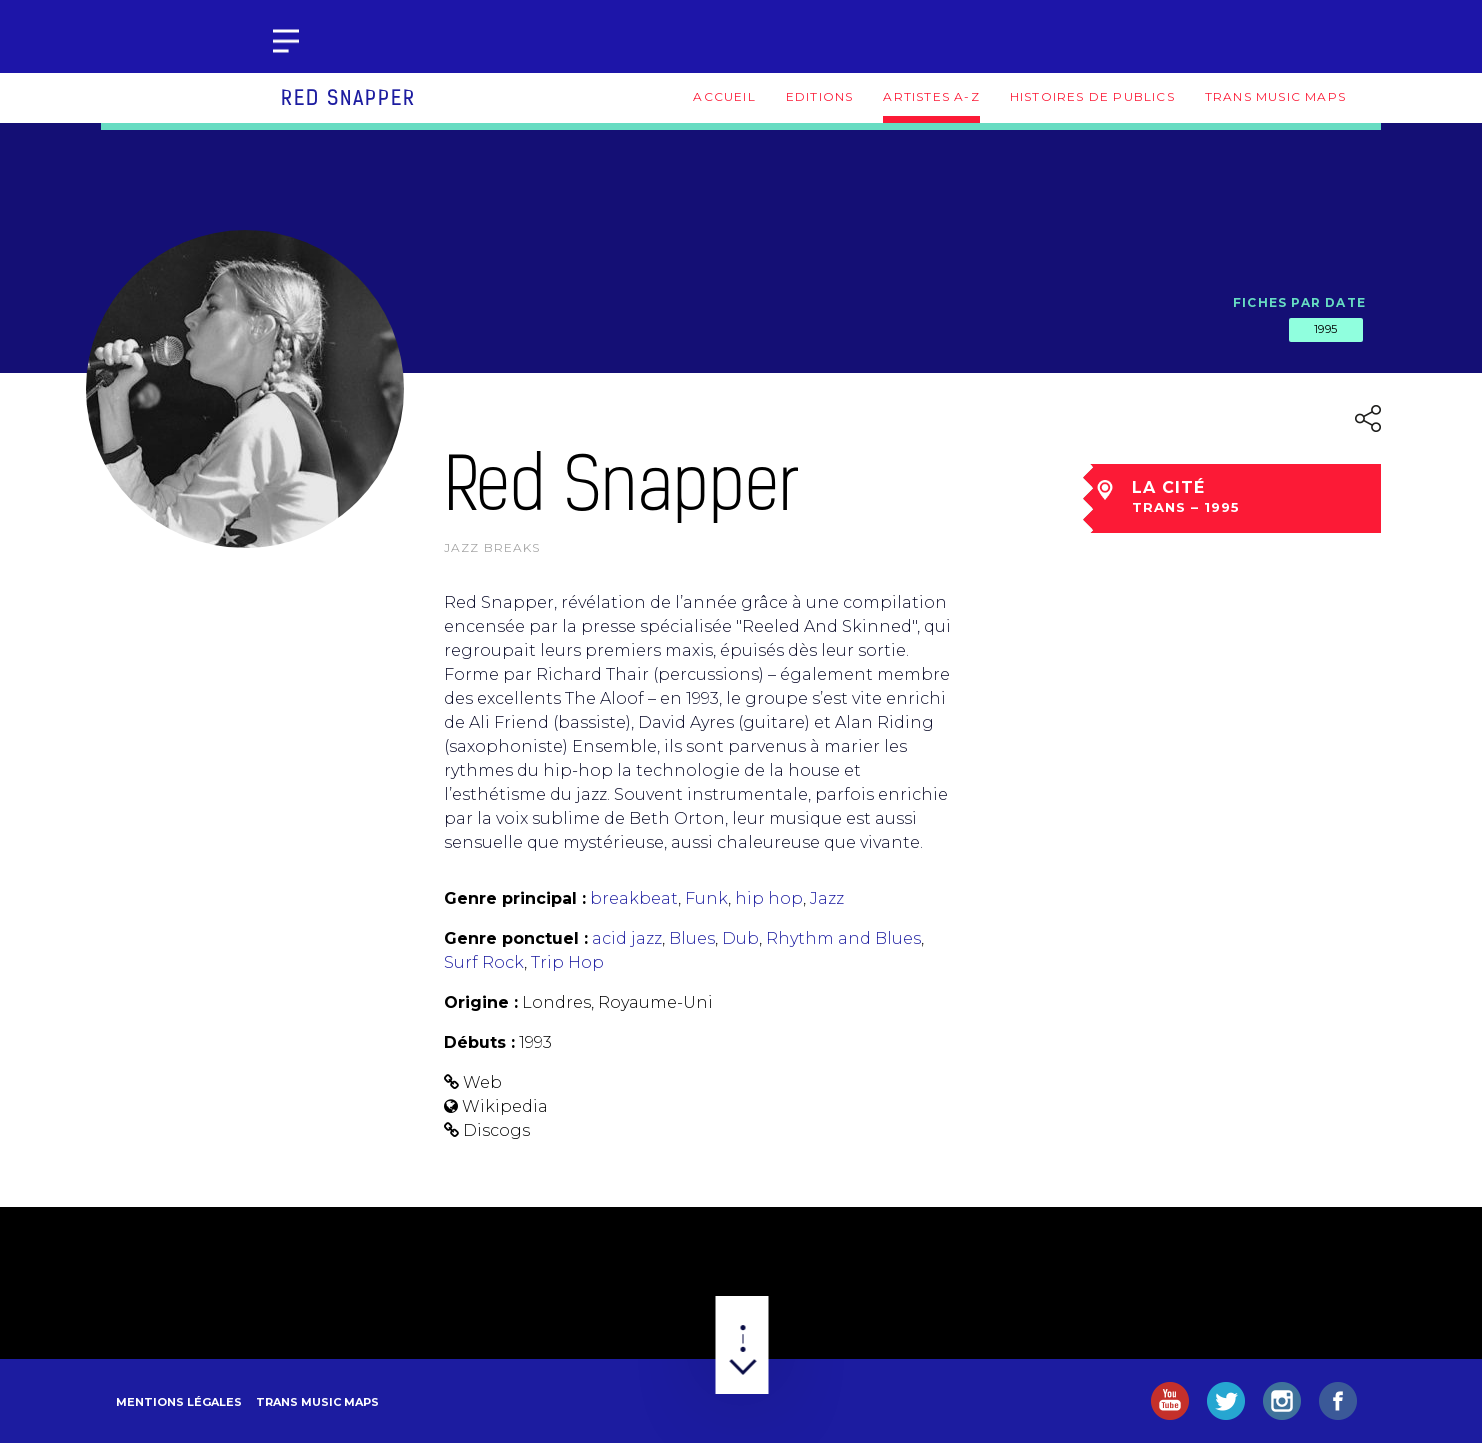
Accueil (724, 96)
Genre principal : (515, 898)
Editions (820, 96)
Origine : (481, 1002)
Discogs (496, 1130)
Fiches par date (1299, 302)
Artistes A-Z (931, 96)
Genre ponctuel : (516, 938)
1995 (1326, 329)
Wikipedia (505, 1106)
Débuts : (479, 1042)
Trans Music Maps (1275, 96)
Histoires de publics (1092, 96)
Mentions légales (179, 1402)
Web (482, 1082)
